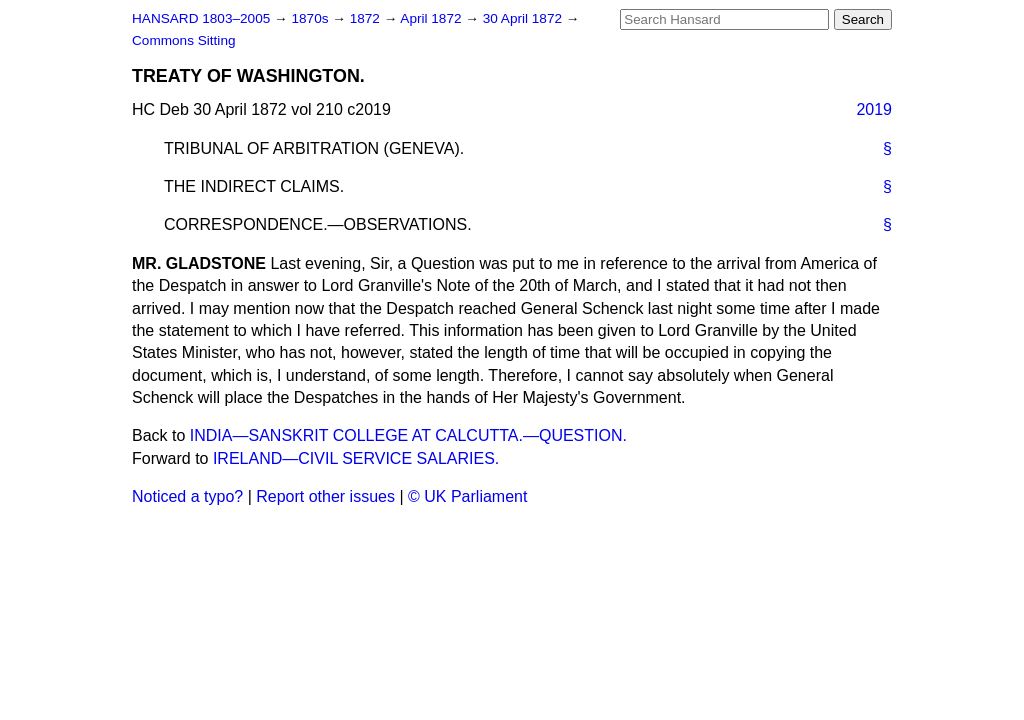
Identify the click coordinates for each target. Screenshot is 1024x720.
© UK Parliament (467, 496)
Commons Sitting (184, 40)
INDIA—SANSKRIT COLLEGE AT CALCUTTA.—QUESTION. (408, 435)
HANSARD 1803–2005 (201, 18)
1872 (367, 18)
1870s (311, 18)
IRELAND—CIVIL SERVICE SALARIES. (356, 458)
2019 (874, 109)
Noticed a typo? (187, 496)
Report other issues (325, 496)
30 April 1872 (524, 18)
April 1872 (432, 18)
